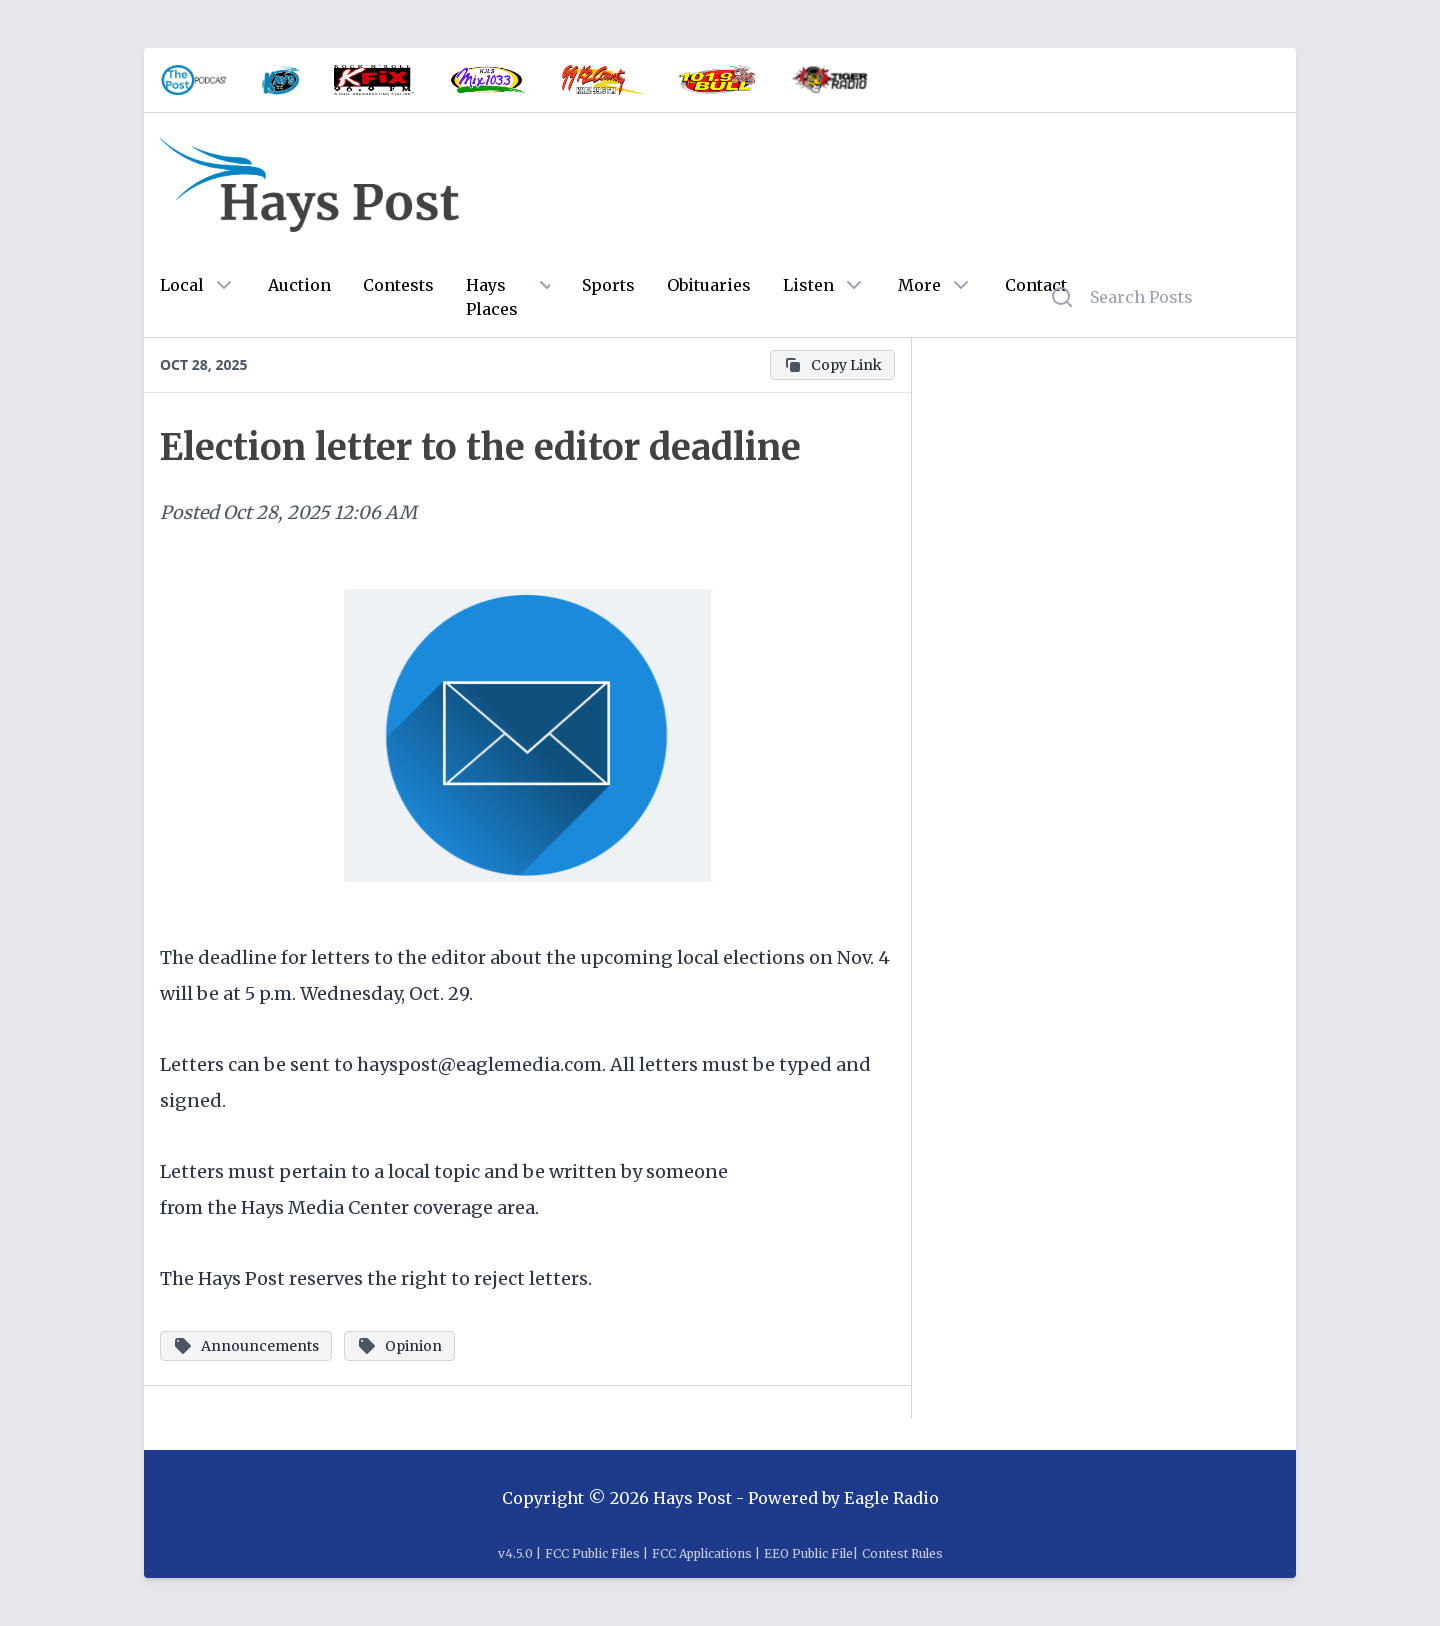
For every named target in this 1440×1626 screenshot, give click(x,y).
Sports (608, 285)
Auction (299, 285)
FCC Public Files (592, 1553)
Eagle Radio (891, 1498)
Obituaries (709, 285)
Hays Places (492, 297)
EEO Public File (808, 1553)
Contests (398, 285)
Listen (808, 285)
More (919, 285)
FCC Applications (702, 1553)
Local (182, 285)
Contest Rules (902, 1553)
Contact (1036, 285)
